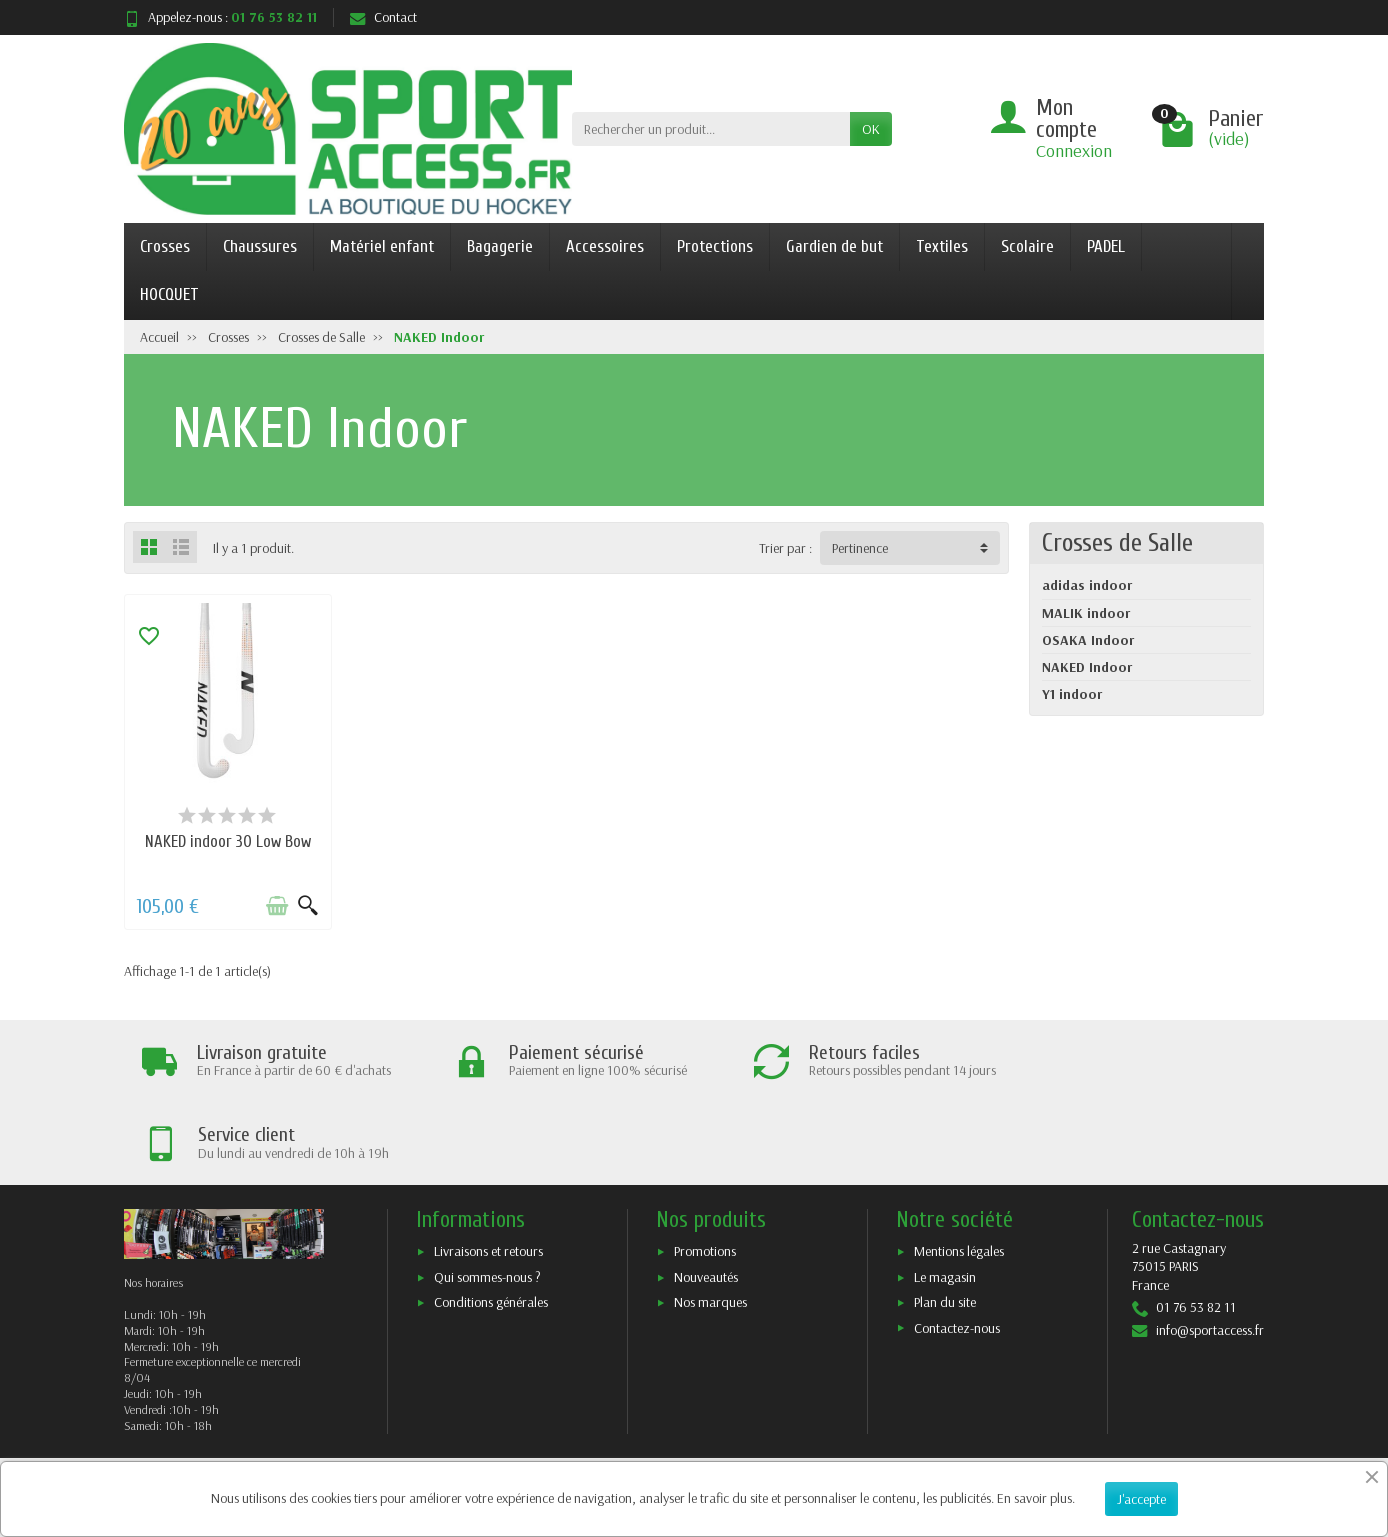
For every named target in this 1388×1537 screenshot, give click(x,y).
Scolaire (1027, 246)
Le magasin (945, 1193)
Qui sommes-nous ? (487, 1193)
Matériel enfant (382, 246)
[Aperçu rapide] (306, 904)
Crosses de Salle (1117, 543)
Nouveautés (706, 1193)
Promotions (705, 1168)
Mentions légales (959, 1168)
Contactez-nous (957, 1244)
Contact (383, 17)
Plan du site (945, 1219)
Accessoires (605, 246)
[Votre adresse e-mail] (654, 1415)
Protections (715, 246)
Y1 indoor (1072, 694)
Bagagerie (500, 246)
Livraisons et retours (488, 1168)
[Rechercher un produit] (711, 129)
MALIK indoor (1086, 613)
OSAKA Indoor (1088, 640)
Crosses (165, 246)
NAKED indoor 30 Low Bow (227, 839)
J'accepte (1141, 1499)
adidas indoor (1087, 585)
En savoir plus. (1036, 1498)
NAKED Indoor (1087, 667)
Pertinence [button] (860, 548)
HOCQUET (169, 294)
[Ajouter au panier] (275, 904)
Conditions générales (491, 1219)
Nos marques (710, 1219)
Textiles (942, 246)
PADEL (1106, 246)
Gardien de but (834, 246)
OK (871, 129)
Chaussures (260, 246)
